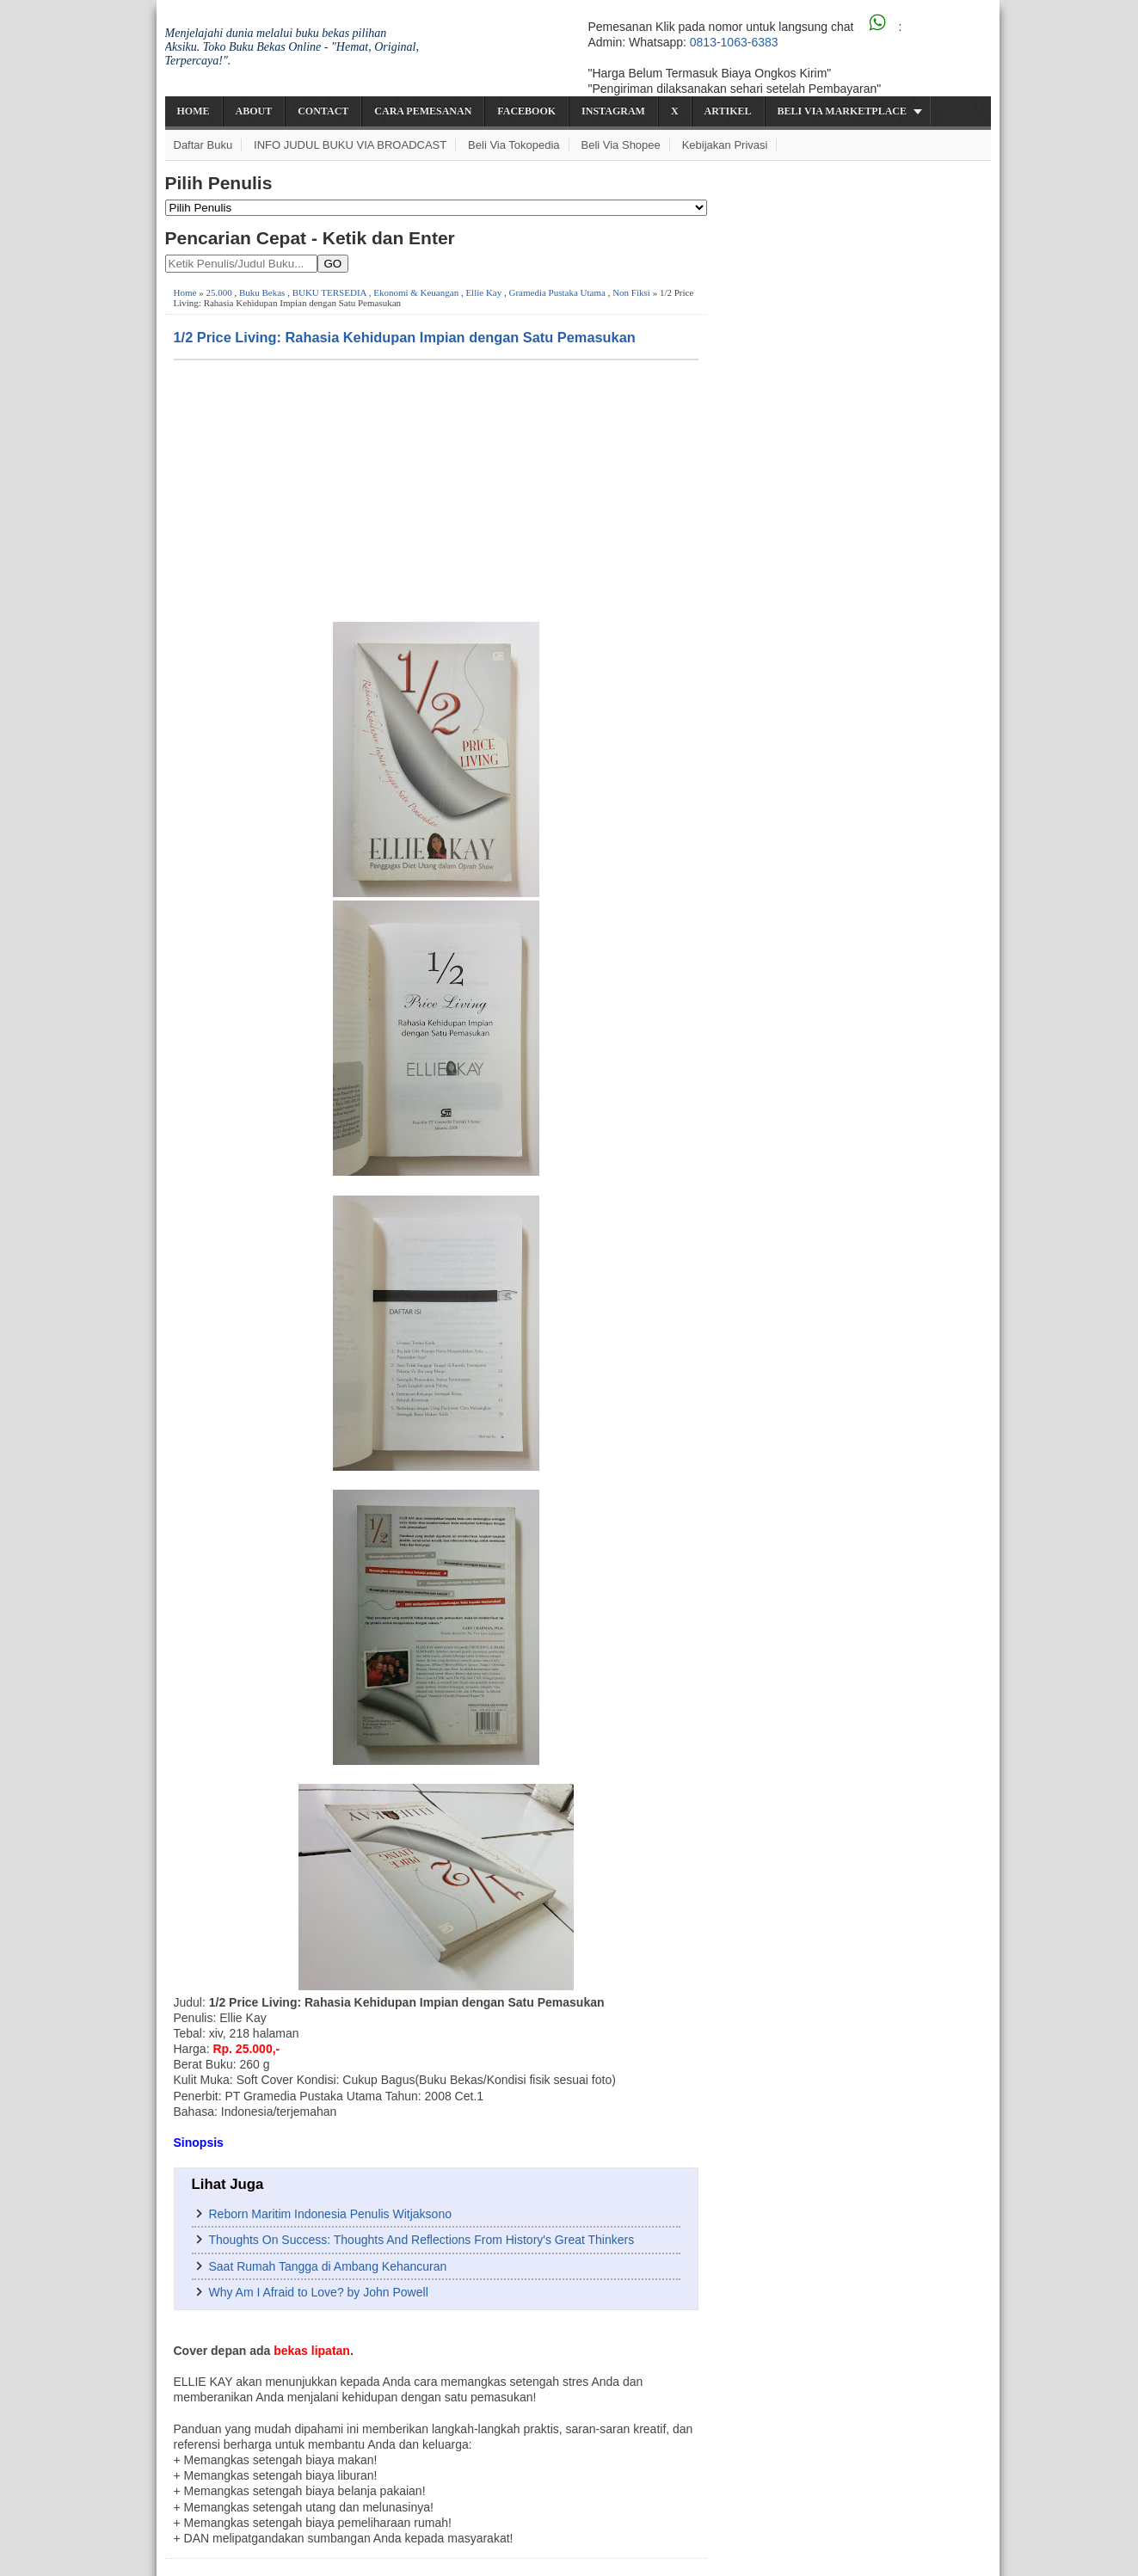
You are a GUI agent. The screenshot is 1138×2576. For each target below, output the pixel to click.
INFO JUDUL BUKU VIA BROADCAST (350, 144)
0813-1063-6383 (734, 42)
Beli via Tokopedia (514, 144)
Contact (323, 111)
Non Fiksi (631, 292)
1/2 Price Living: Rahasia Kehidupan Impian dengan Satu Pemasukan (405, 337)
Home (193, 111)
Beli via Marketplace (842, 111)
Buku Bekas (262, 292)
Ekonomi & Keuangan (415, 292)
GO (333, 263)
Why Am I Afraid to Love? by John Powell (318, 2292)
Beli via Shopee (621, 144)
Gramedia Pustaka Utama (557, 292)
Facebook (526, 111)
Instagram (613, 111)
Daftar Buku (203, 144)
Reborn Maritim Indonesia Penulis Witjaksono (330, 2214)
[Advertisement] (436, 489)
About (254, 111)
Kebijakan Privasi (725, 144)
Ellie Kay (483, 292)
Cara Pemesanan (422, 111)
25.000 (218, 292)
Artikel (728, 111)
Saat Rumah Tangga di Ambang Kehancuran (328, 2266)
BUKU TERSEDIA (329, 292)
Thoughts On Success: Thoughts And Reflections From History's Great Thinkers (422, 2240)
